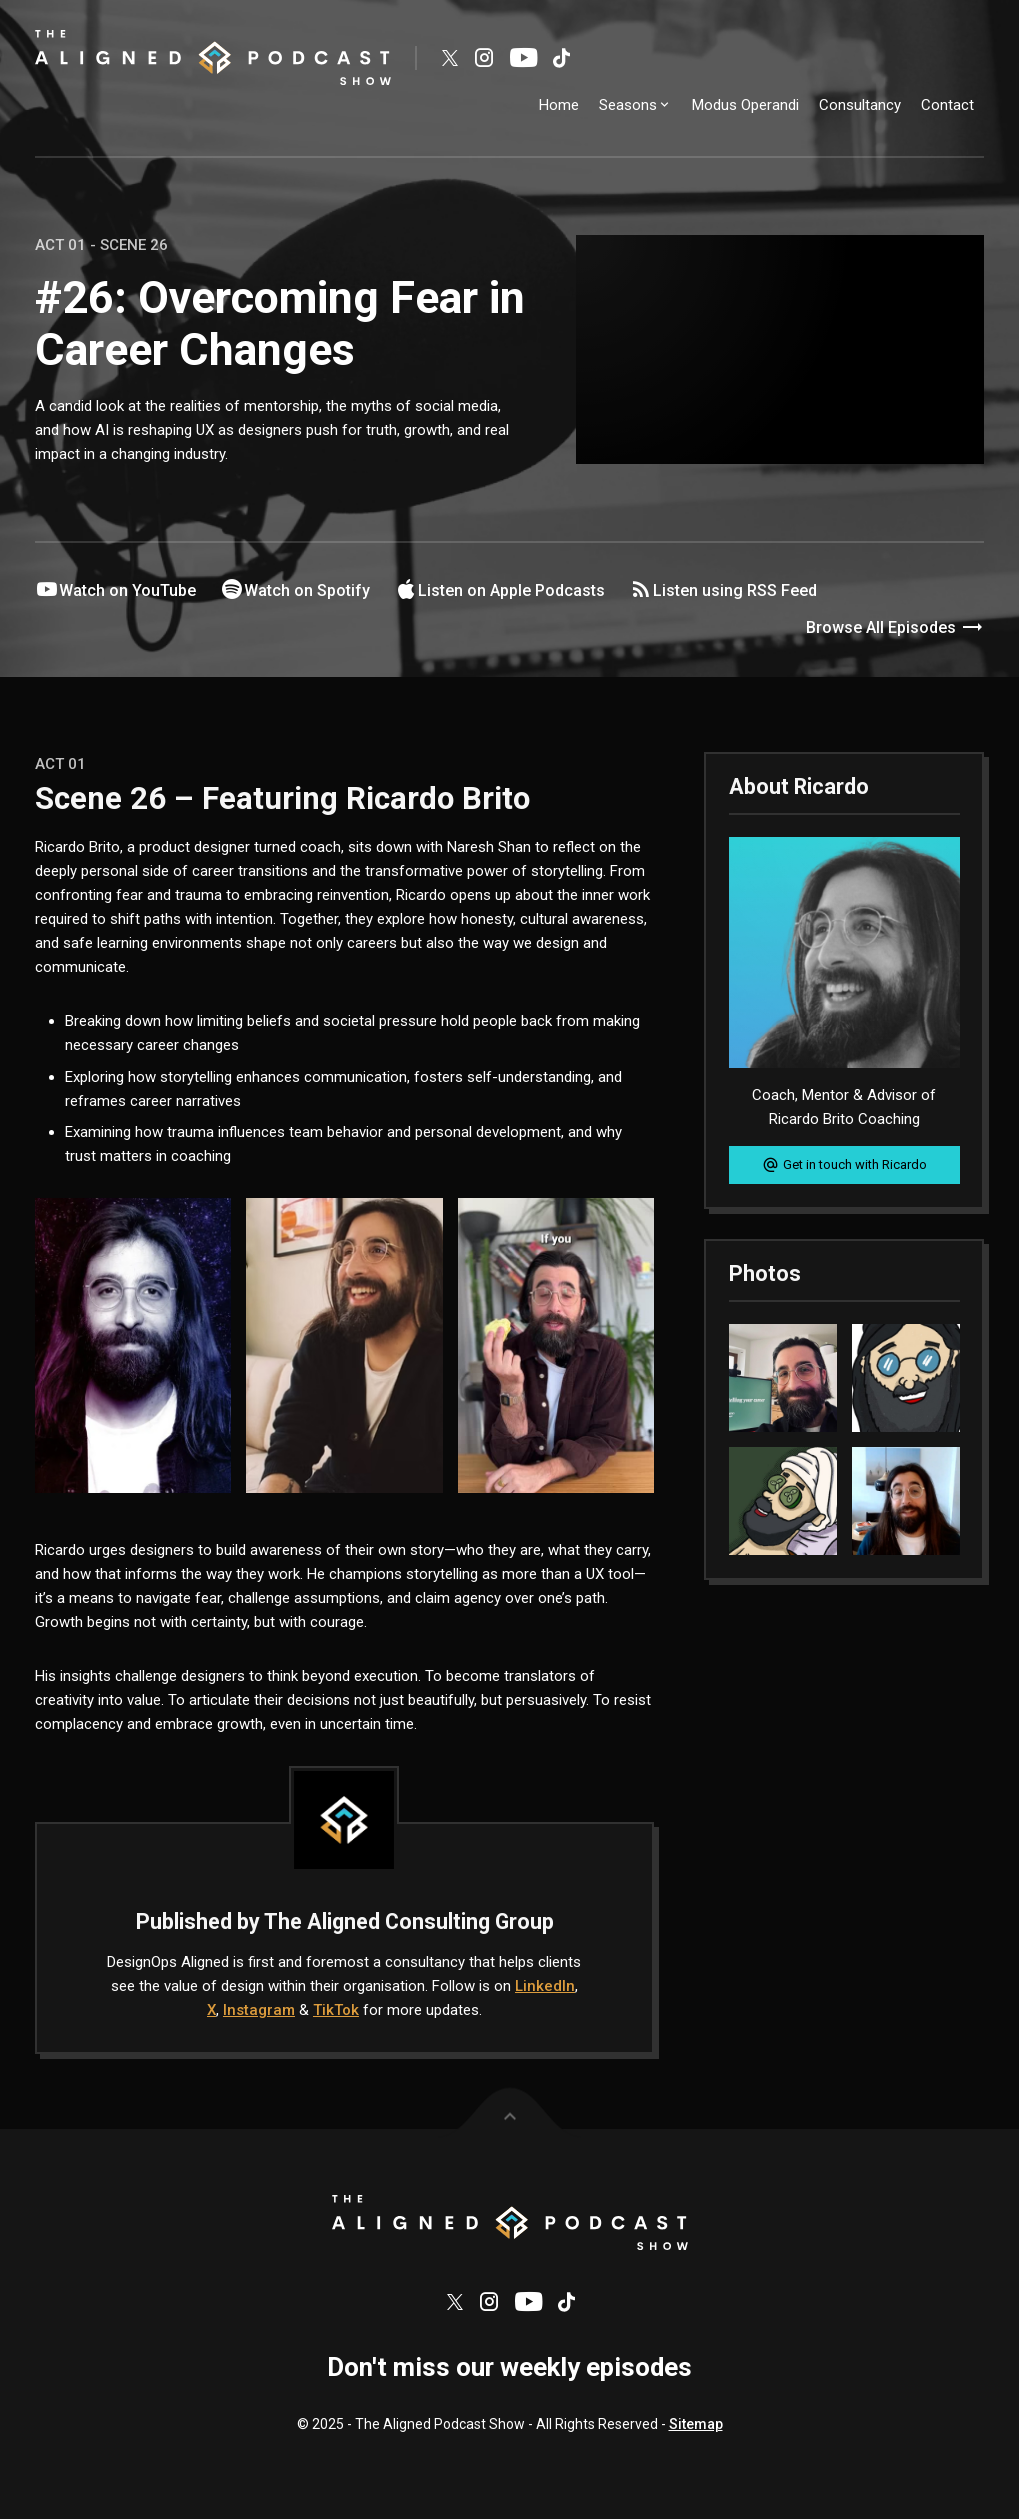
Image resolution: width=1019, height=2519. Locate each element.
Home (559, 105)
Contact (947, 105)
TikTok (336, 2010)
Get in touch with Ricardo (844, 1165)
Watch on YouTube (115, 590)
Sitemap (696, 2433)
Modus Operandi (745, 105)
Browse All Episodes (895, 628)
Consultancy (860, 105)
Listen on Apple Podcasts (499, 590)
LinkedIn (545, 1986)
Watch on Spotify (295, 590)
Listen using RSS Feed (723, 590)
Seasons (635, 105)
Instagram (259, 2010)
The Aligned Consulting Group (409, 1921)
